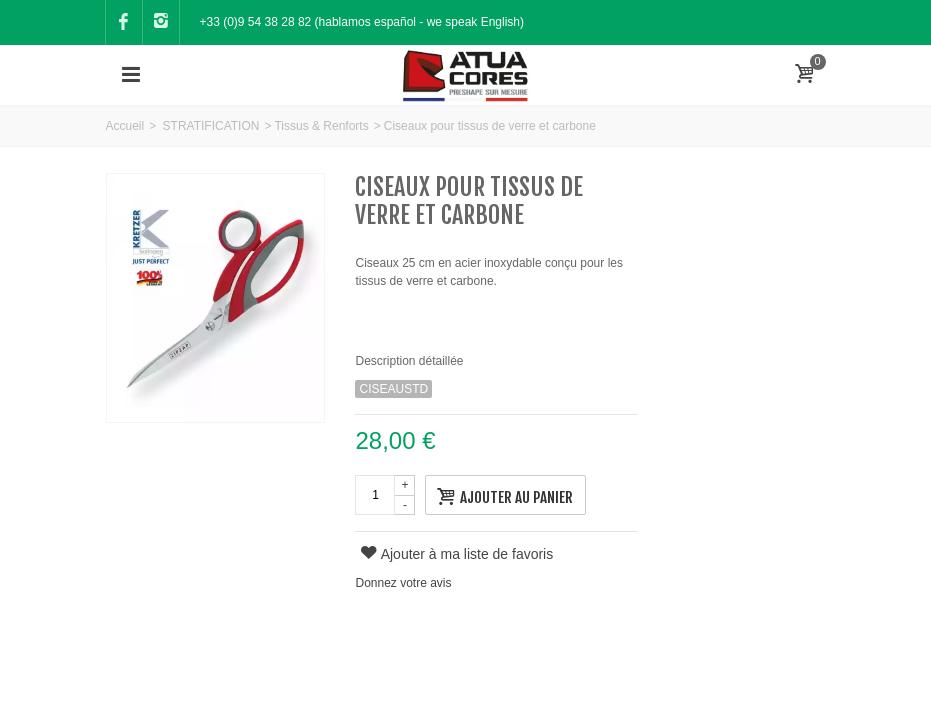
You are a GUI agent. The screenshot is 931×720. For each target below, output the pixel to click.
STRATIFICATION (211, 126)
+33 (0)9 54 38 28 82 (256, 22)
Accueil (125, 126)
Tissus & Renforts (321, 126)
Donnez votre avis (403, 583)
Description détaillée (409, 361)
